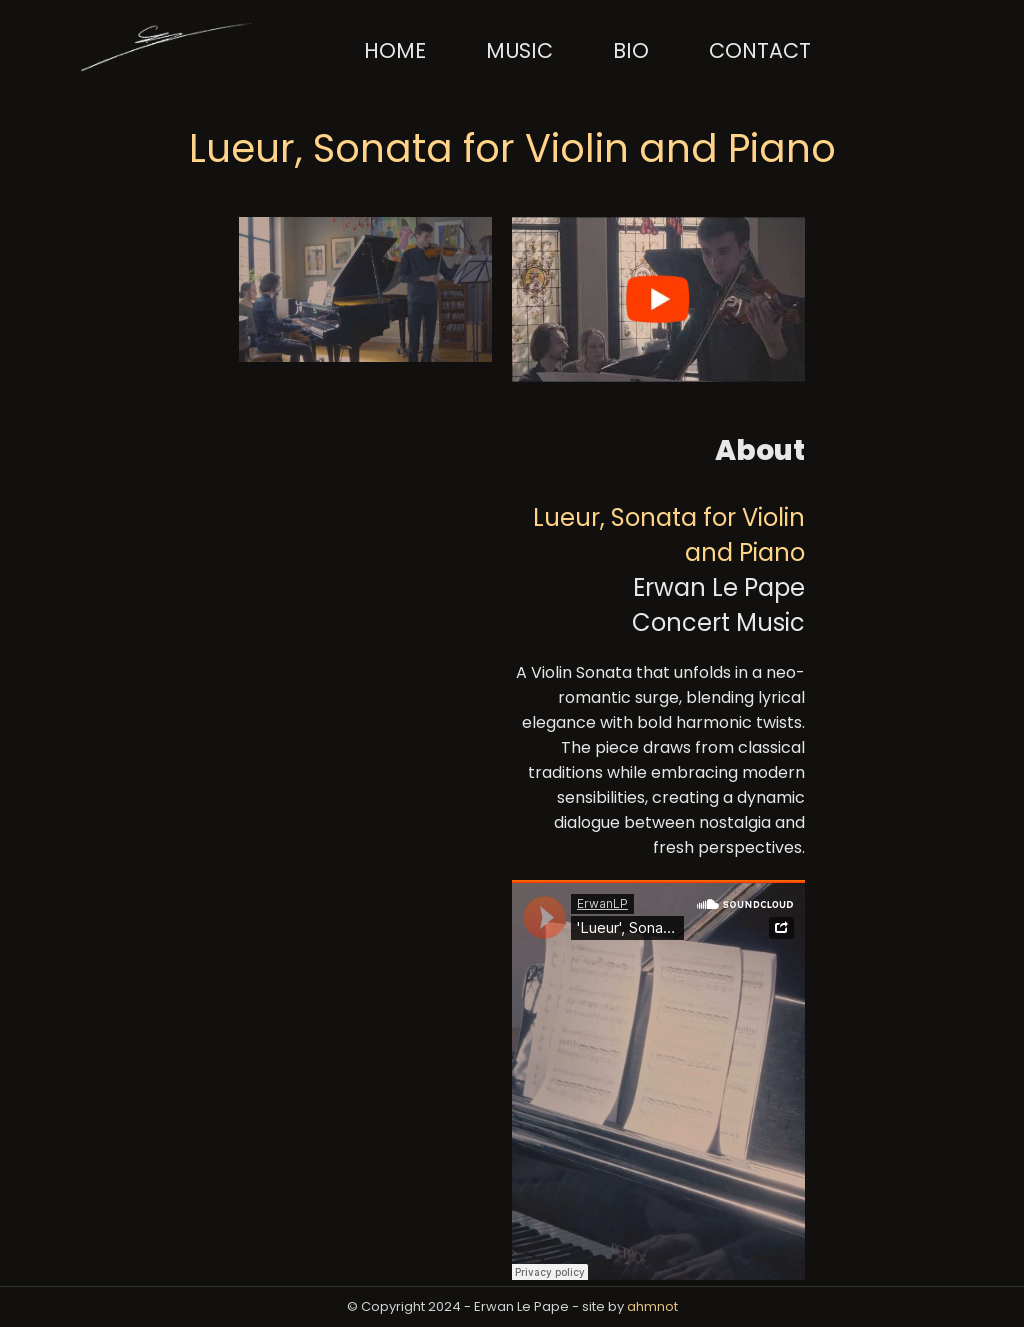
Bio (631, 50)
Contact (760, 50)
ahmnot (652, 1306)
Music (519, 50)
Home (395, 50)
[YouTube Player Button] (518, 235)
